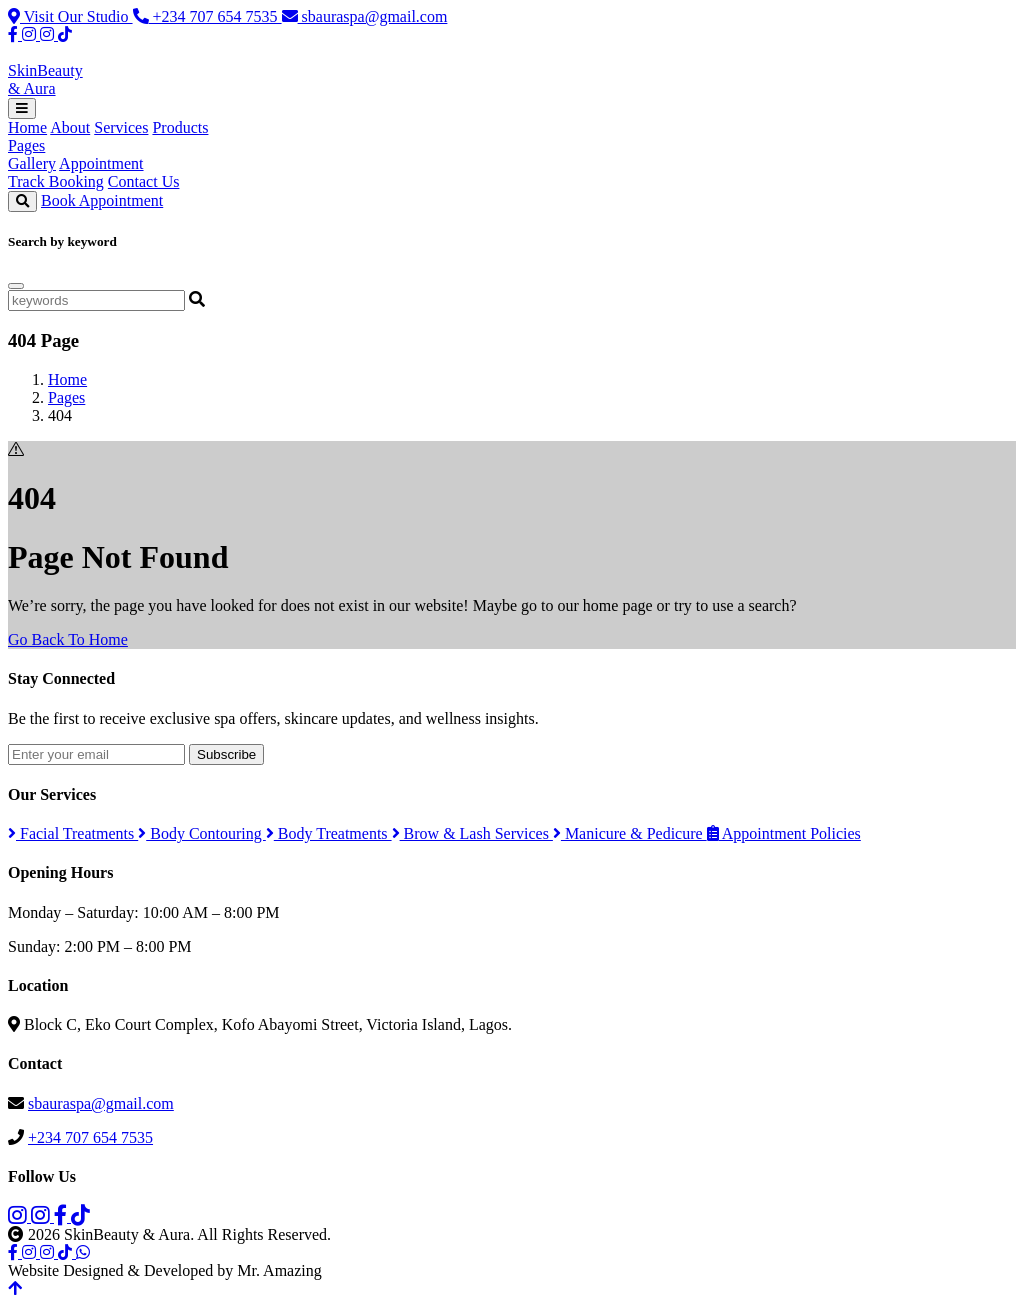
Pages (26, 145)
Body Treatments (329, 833)
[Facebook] (15, 34)
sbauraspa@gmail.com (365, 16)
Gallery (32, 163)
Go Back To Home (68, 639)
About (70, 127)
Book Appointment (102, 200)
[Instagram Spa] (31, 34)
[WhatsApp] (83, 1252)
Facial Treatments (73, 833)
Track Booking (56, 181)
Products (180, 127)
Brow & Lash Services (472, 833)
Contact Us (144, 181)
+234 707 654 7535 (207, 16)
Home (27, 127)
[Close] (16, 286)
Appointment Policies (784, 833)
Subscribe (226, 754)
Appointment (101, 163)
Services (121, 127)
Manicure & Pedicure (630, 833)
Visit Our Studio (70, 16)
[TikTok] (65, 34)
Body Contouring (202, 833)
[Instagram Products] (49, 34)
